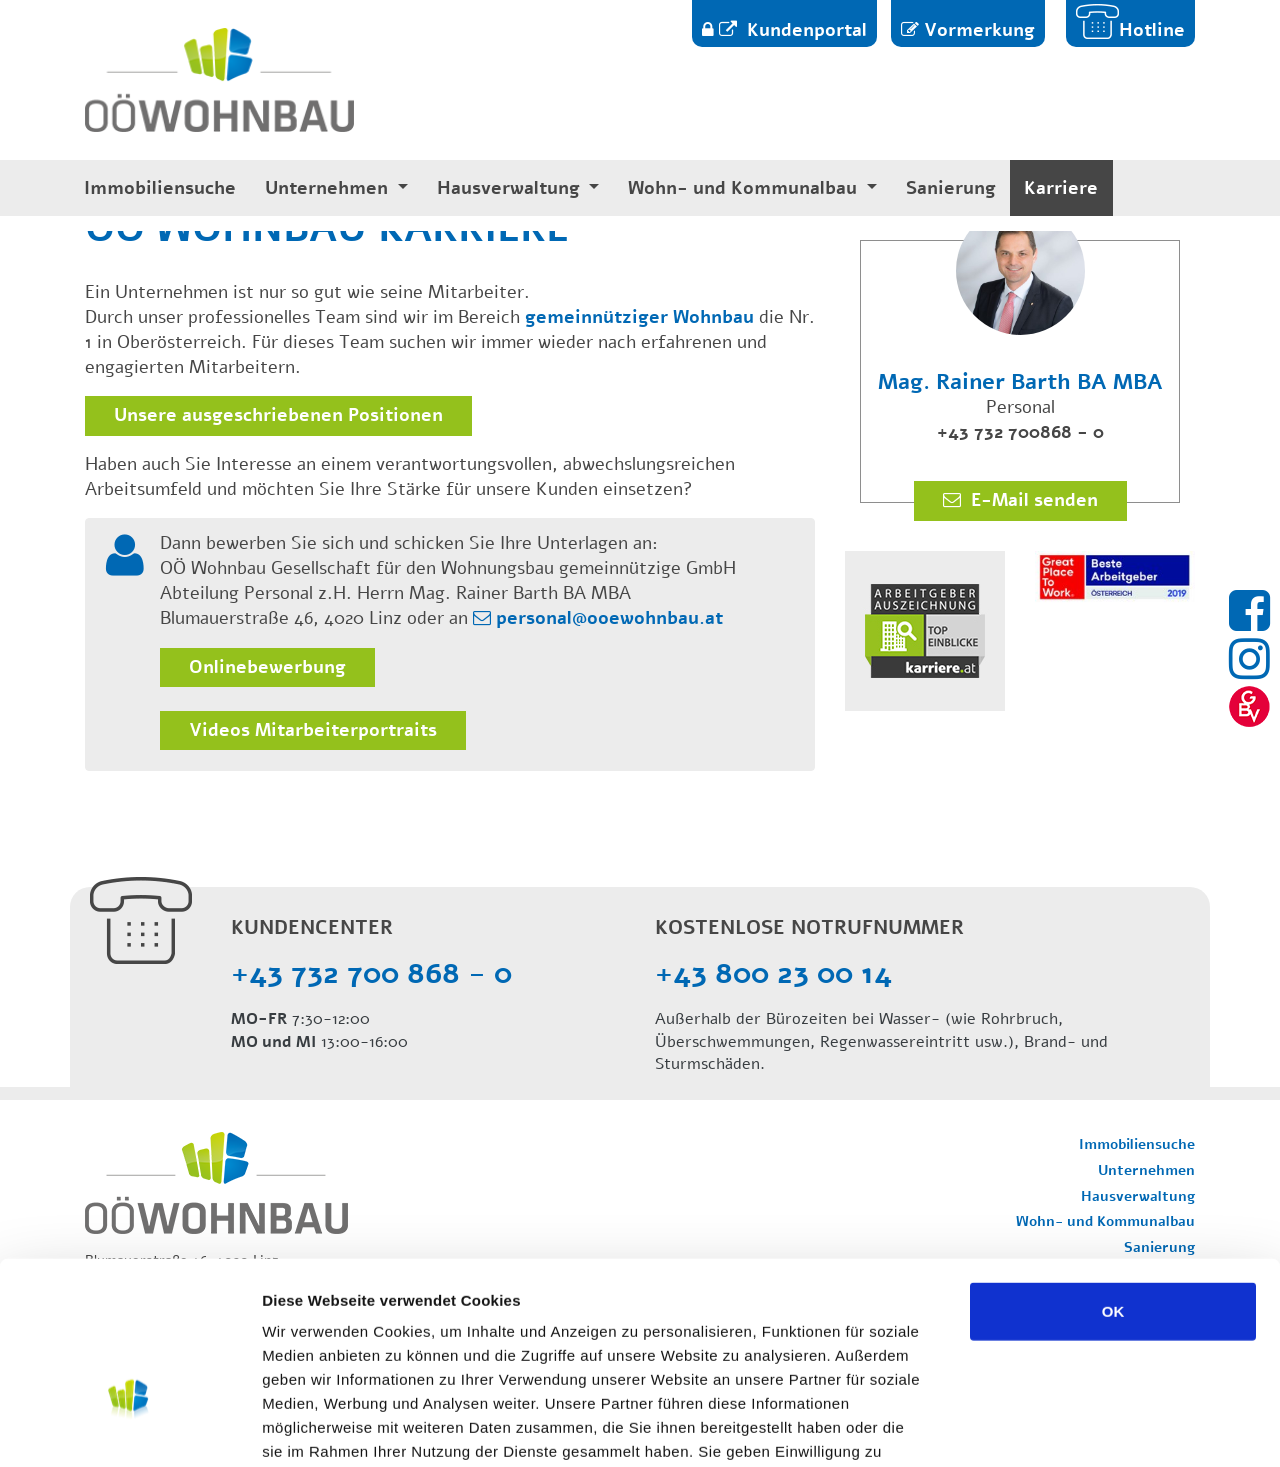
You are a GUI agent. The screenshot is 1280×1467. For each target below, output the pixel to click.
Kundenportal (804, 30)
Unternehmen (329, 188)
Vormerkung (979, 30)
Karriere (1061, 188)
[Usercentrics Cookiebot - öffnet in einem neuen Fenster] (129, 1428)
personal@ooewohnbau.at (609, 618)
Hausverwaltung (511, 188)
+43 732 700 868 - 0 (371, 973)
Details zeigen (1063, 1427)
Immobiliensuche (160, 188)
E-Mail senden (1032, 500)
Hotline (1152, 30)
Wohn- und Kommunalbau (745, 188)
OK (1113, 1182)
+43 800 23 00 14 (773, 973)
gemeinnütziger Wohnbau (639, 317)
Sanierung (951, 188)
